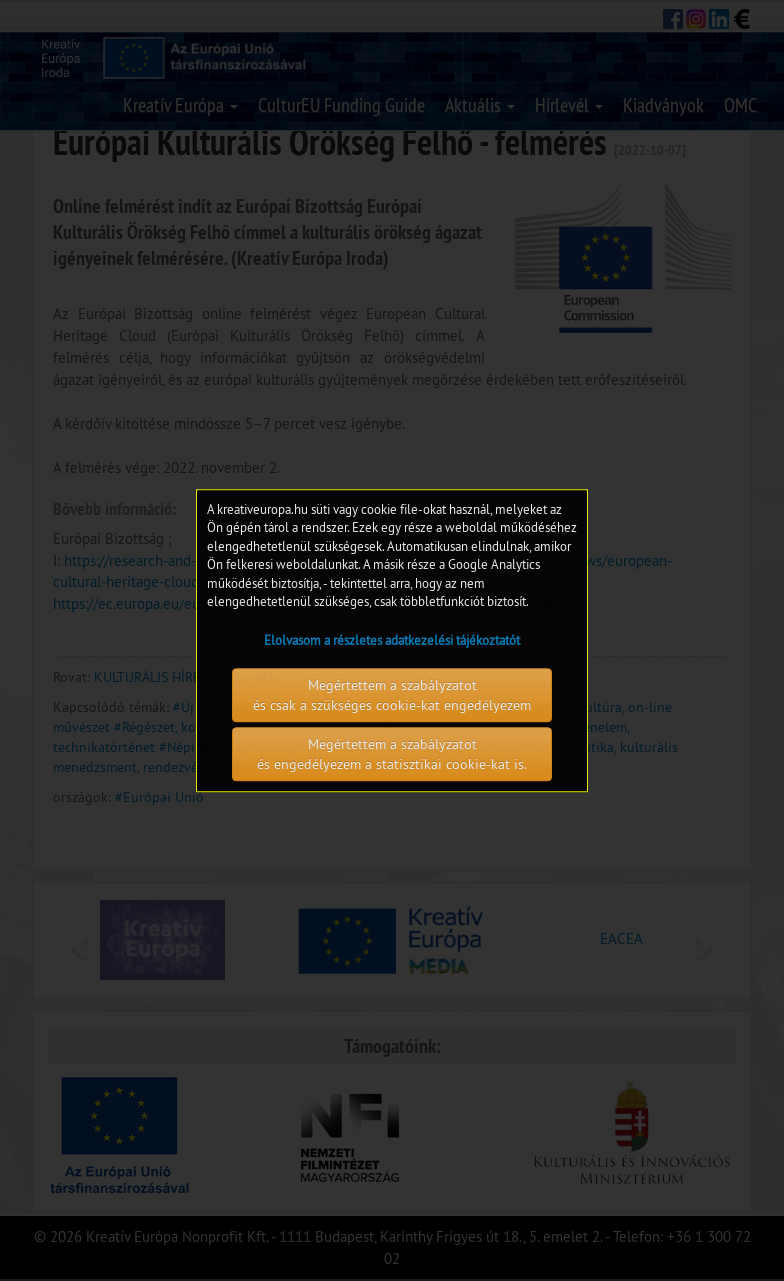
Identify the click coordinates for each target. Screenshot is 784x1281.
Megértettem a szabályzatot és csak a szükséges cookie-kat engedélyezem (392, 695)
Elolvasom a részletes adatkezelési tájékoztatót (392, 640)
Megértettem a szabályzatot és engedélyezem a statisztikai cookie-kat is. (392, 754)
